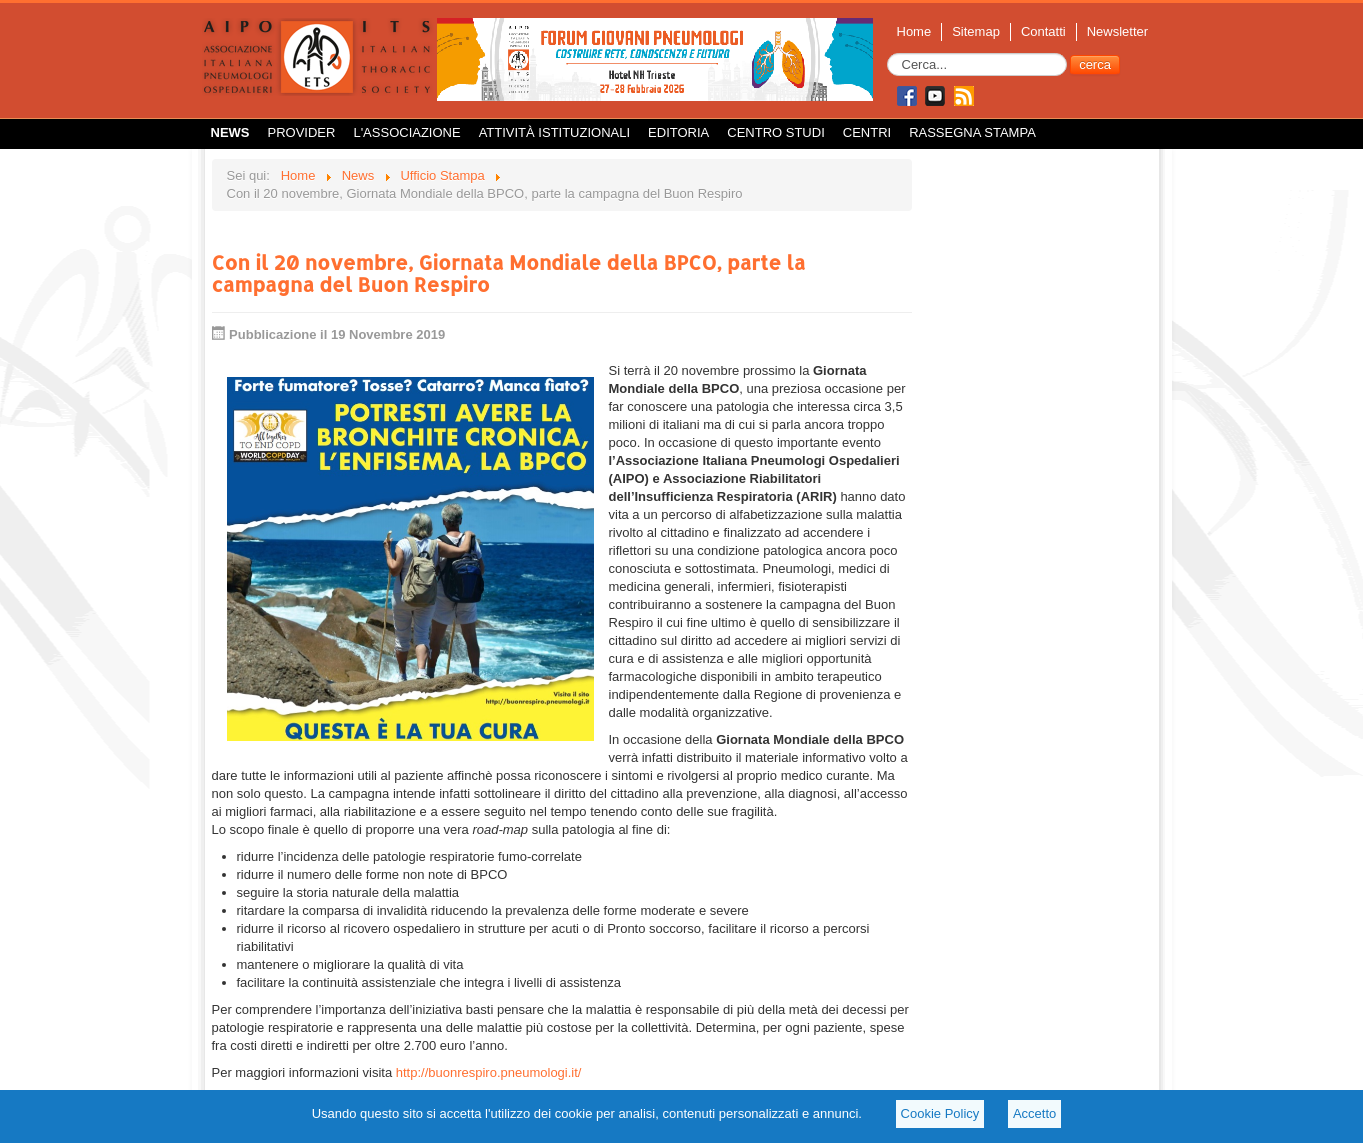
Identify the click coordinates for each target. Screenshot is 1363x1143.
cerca (1095, 64)
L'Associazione (406, 132)
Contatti (1043, 31)
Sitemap (976, 31)
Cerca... (887, 53)
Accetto (1034, 1113)
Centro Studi (776, 132)
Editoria (678, 132)
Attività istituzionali (554, 132)
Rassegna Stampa (972, 132)
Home (914, 31)
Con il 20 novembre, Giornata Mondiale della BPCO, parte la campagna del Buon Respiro (509, 273)
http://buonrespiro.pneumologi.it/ (489, 1072)
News (230, 132)
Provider (302, 132)
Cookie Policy (940, 1113)
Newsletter (1117, 31)
